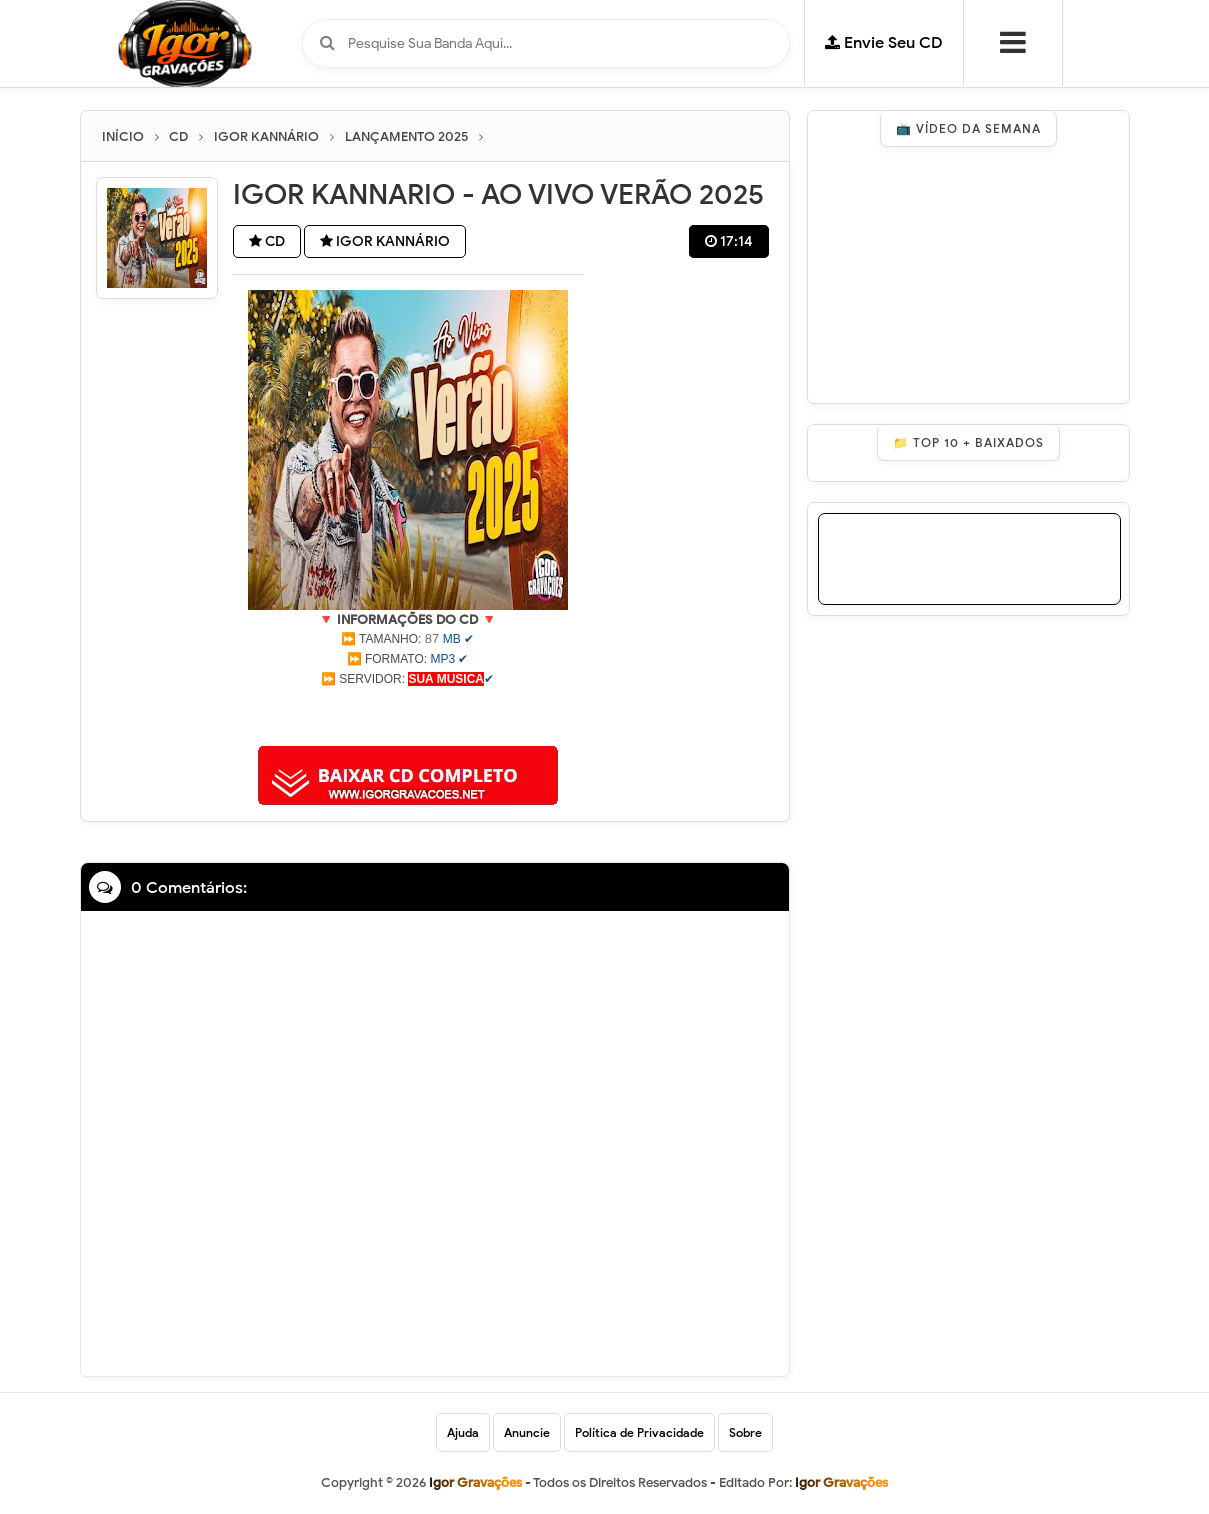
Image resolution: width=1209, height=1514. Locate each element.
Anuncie (527, 1432)
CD (267, 241)
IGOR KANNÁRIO (385, 241)
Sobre (745, 1432)
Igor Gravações (841, 1482)
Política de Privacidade (639, 1432)
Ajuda (463, 1432)
